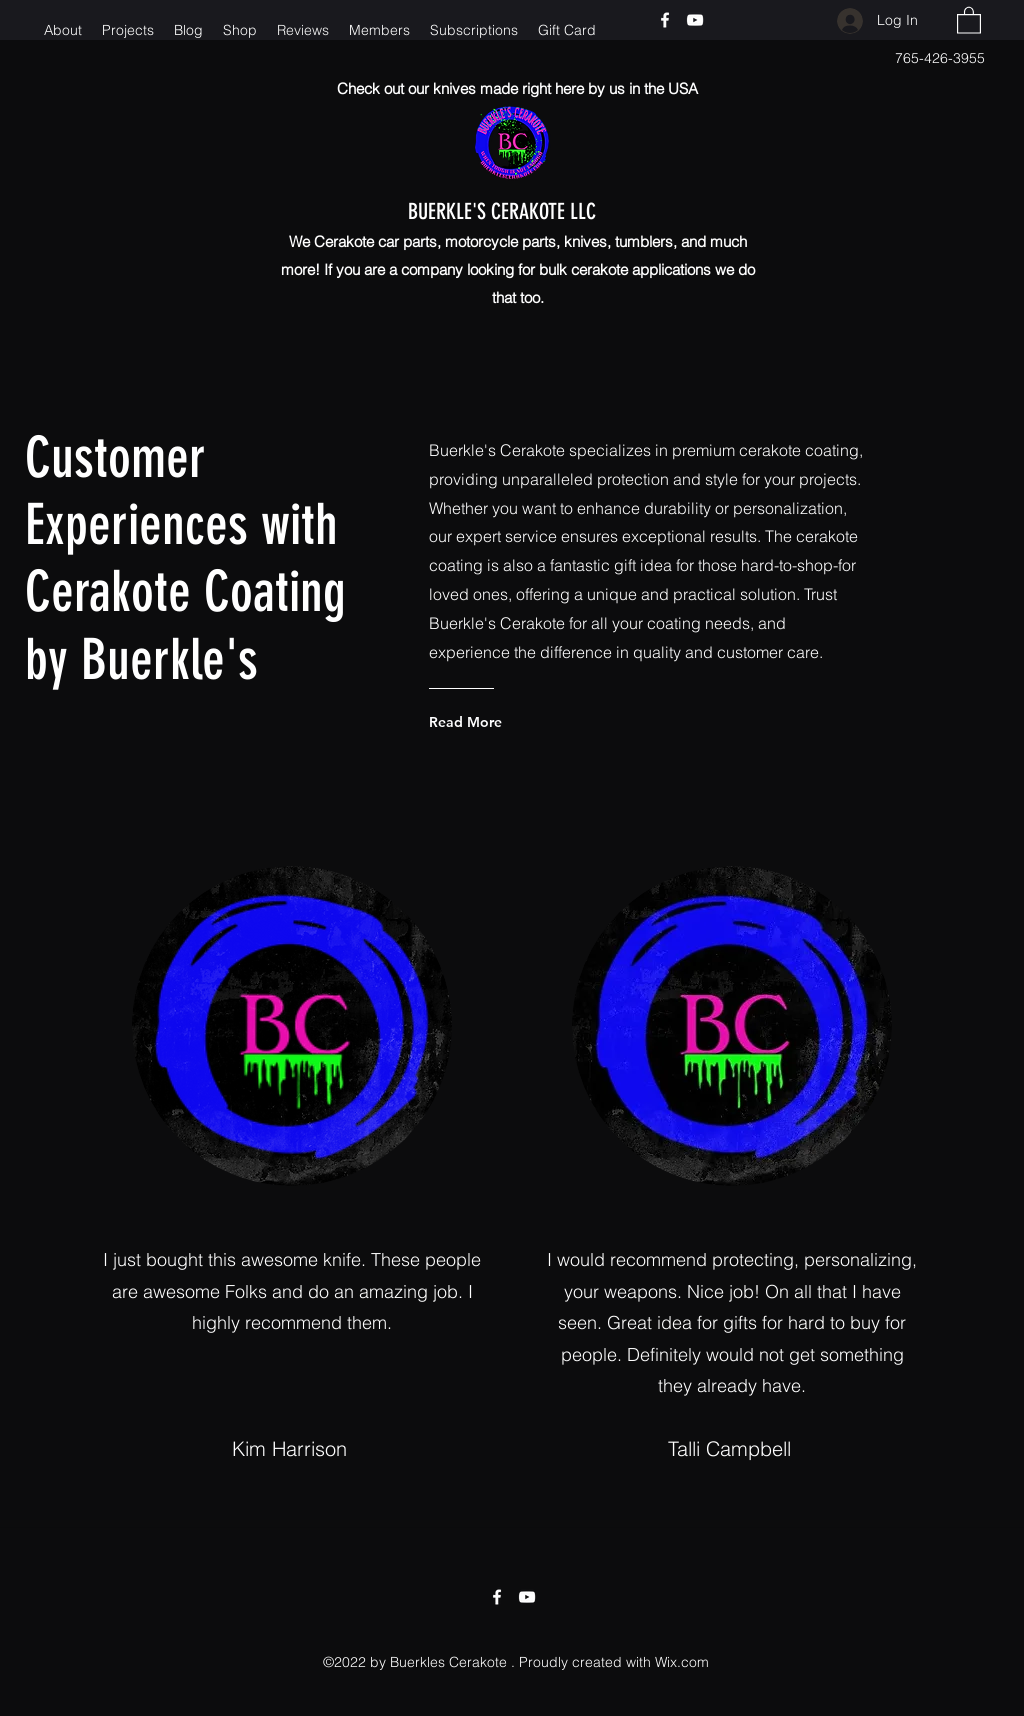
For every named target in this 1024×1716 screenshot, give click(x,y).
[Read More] (509, 722)
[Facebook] (665, 20)
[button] (969, 19)
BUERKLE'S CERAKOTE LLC (524, 211)
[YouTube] (695, 20)
